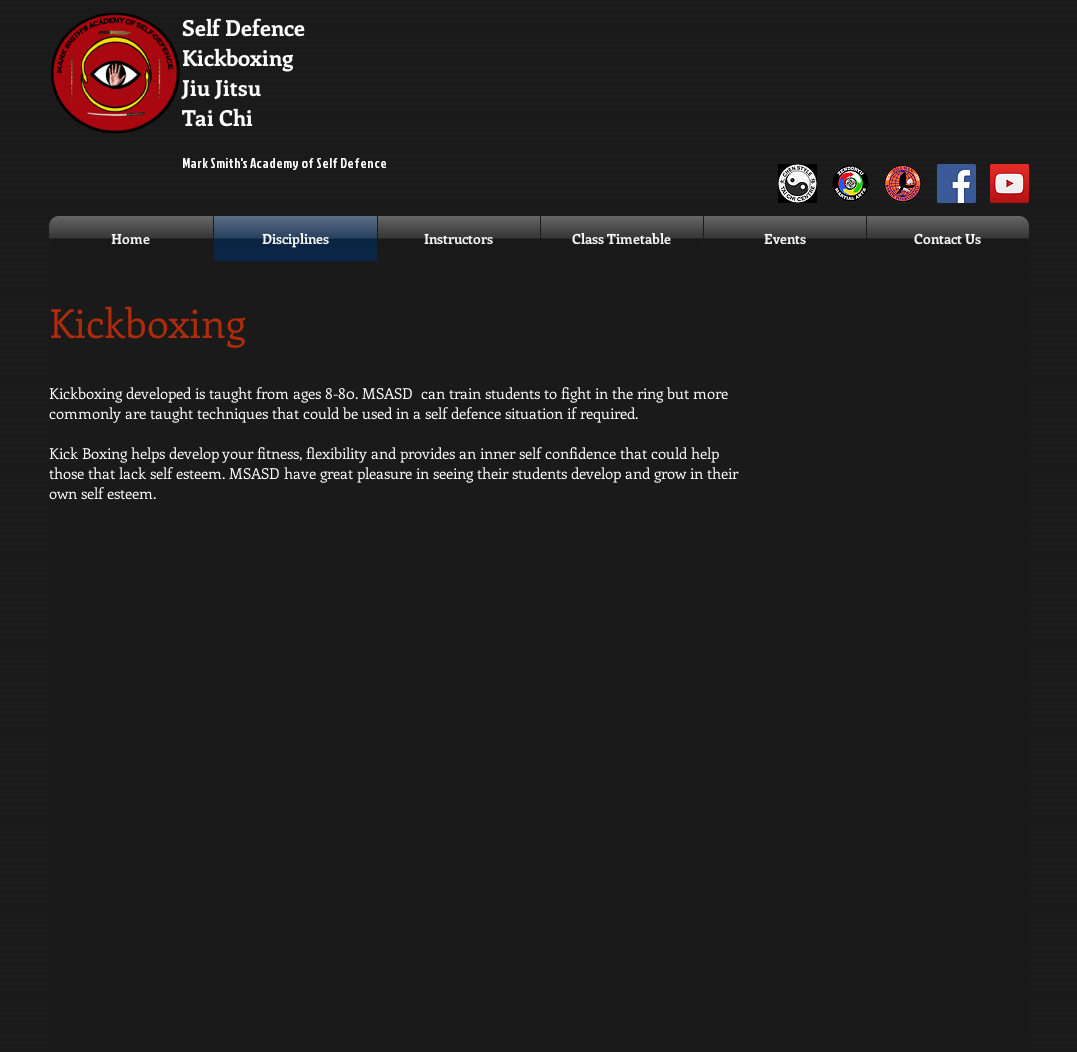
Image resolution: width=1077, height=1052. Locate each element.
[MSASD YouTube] (1009, 183)
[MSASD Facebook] (956, 183)
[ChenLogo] (797, 183)
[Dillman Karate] (903, 183)
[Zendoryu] (850, 183)
